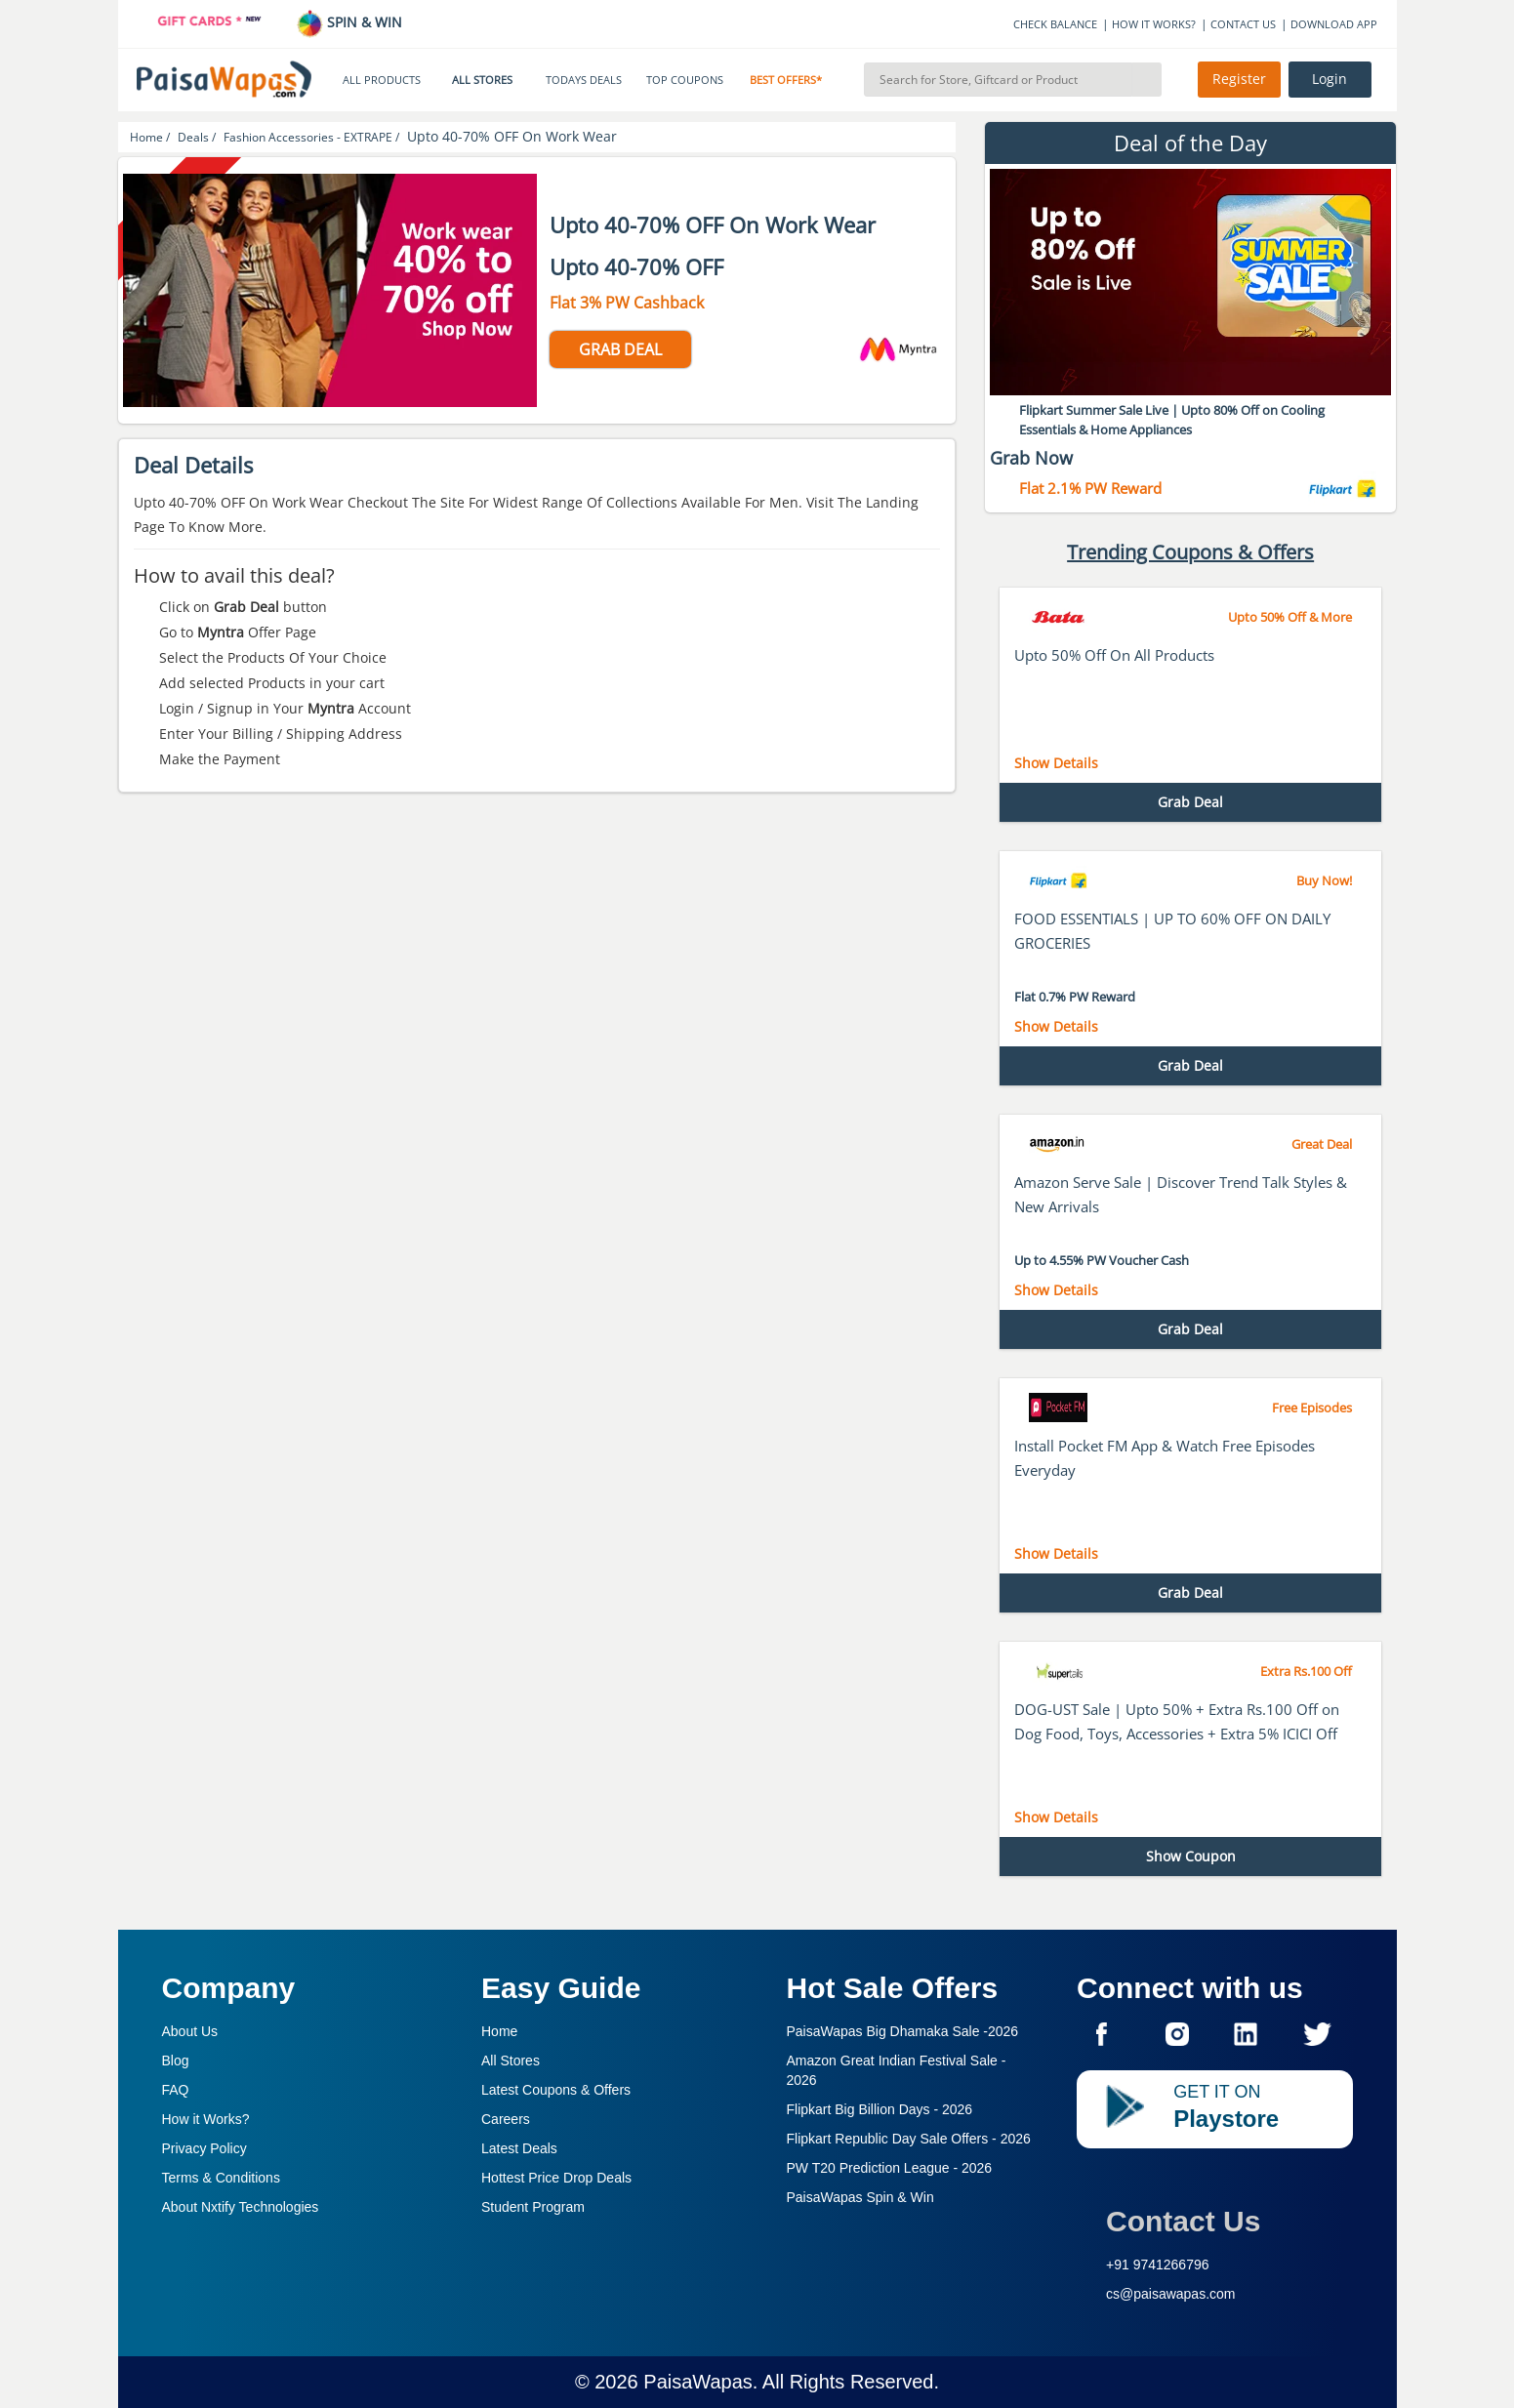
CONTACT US (1243, 24)
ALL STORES (482, 80)
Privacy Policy (204, 2148)
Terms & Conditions (221, 2177)
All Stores (510, 2060)
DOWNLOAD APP (1333, 24)
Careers (505, 2119)
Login (1329, 79)
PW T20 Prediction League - (890, 2168)
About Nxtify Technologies (240, 2207)
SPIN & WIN (349, 22)
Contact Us (1183, 2221)
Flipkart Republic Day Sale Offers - (909, 2138)
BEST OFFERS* (786, 80)
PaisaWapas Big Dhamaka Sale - (903, 2031)
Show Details (1056, 763)
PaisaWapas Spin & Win (860, 2197)
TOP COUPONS (684, 80)
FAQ (175, 2090)
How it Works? (206, 2119)
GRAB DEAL (620, 349)
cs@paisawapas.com (1171, 2294)
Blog (175, 2060)
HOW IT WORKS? (1154, 24)
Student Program (533, 2207)
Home (499, 2031)
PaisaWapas (698, 2381)
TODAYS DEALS (584, 80)
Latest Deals (519, 2148)
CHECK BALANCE (1055, 24)
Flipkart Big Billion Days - (880, 2109)
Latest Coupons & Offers (556, 2090)
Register (1239, 79)
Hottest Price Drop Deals (556, 2177)
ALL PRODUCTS (382, 80)
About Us (190, 2031)
